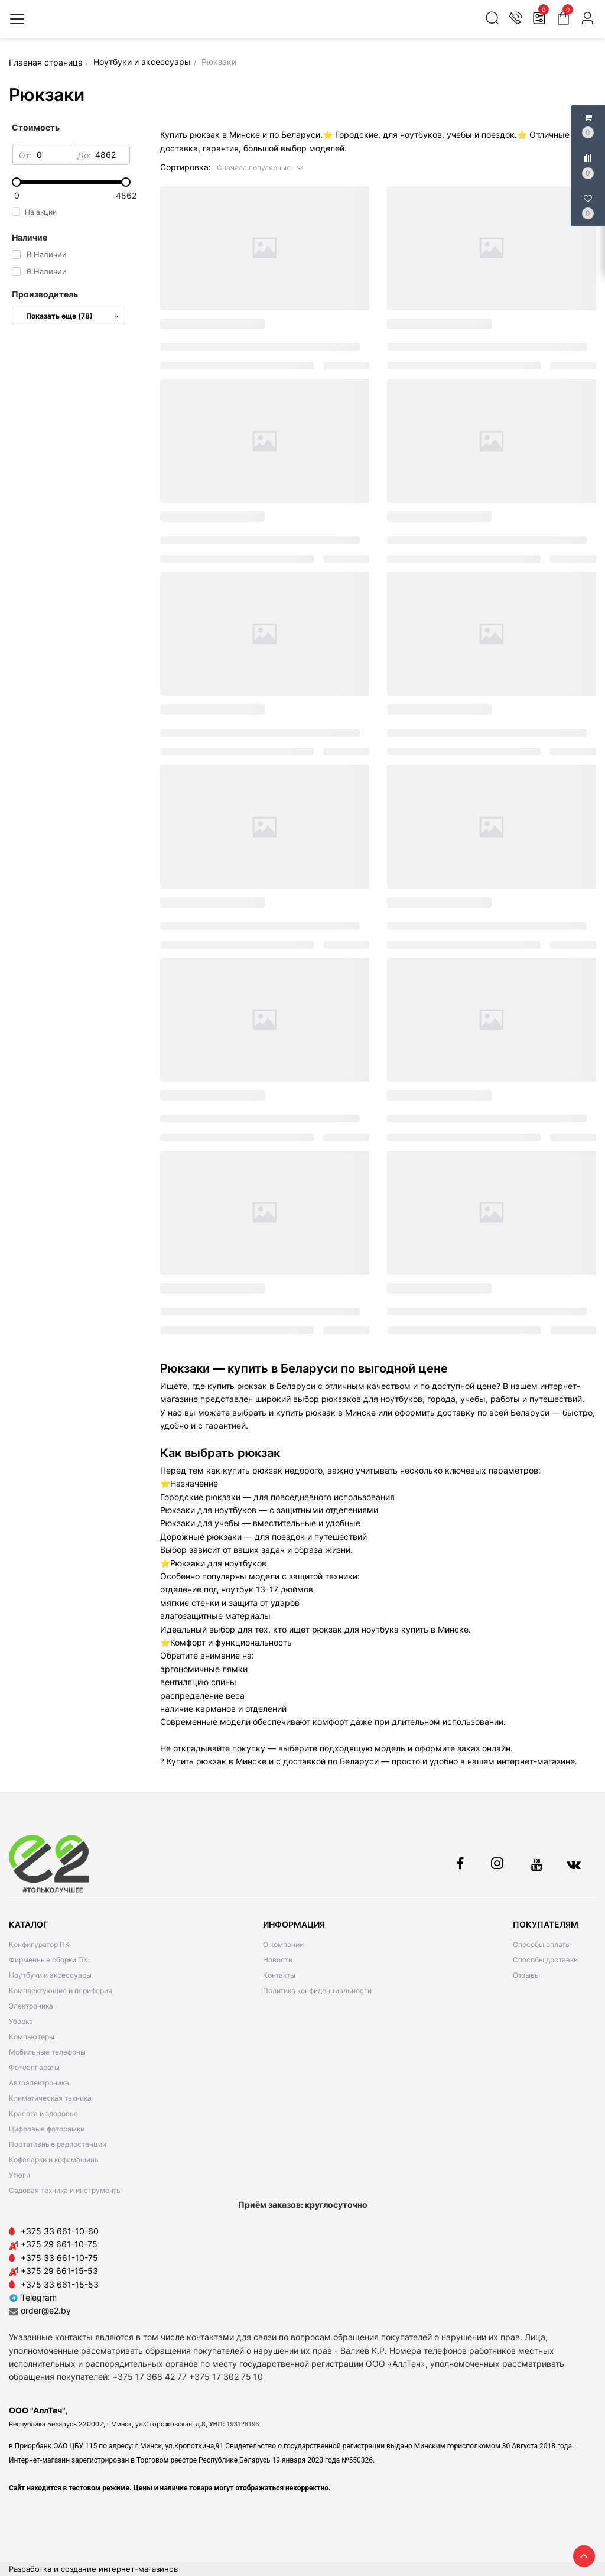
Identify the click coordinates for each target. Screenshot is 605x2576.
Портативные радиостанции (57, 2144)
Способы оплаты (542, 1944)
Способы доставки (545, 1959)
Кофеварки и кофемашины (54, 2159)
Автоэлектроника (39, 2082)
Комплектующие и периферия (60, 1990)
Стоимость (36, 127)
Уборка (21, 2021)
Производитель (45, 294)
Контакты (279, 1975)
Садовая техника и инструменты (65, 2190)
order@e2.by (46, 2310)
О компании (283, 1944)
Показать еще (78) (72, 316)
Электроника (31, 2005)
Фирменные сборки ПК (48, 1959)
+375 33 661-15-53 (60, 2284)
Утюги (19, 2175)
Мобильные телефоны (47, 2052)
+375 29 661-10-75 (59, 2244)
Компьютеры (31, 2036)
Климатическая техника (50, 2098)
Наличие (29, 237)
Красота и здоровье (43, 2113)
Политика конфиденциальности (317, 1990)
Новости (277, 1959)
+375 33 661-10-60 (60, 2231)
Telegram (33, 2297)
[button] (260, 167)
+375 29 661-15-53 (59, 2271)
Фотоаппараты (34, 2067)
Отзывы (526, 1975)
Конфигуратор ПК (39, 1944)
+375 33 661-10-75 (59, 2258)
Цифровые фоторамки (46, 2128)
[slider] (71, 182)
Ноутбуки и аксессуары (50, 1975)
